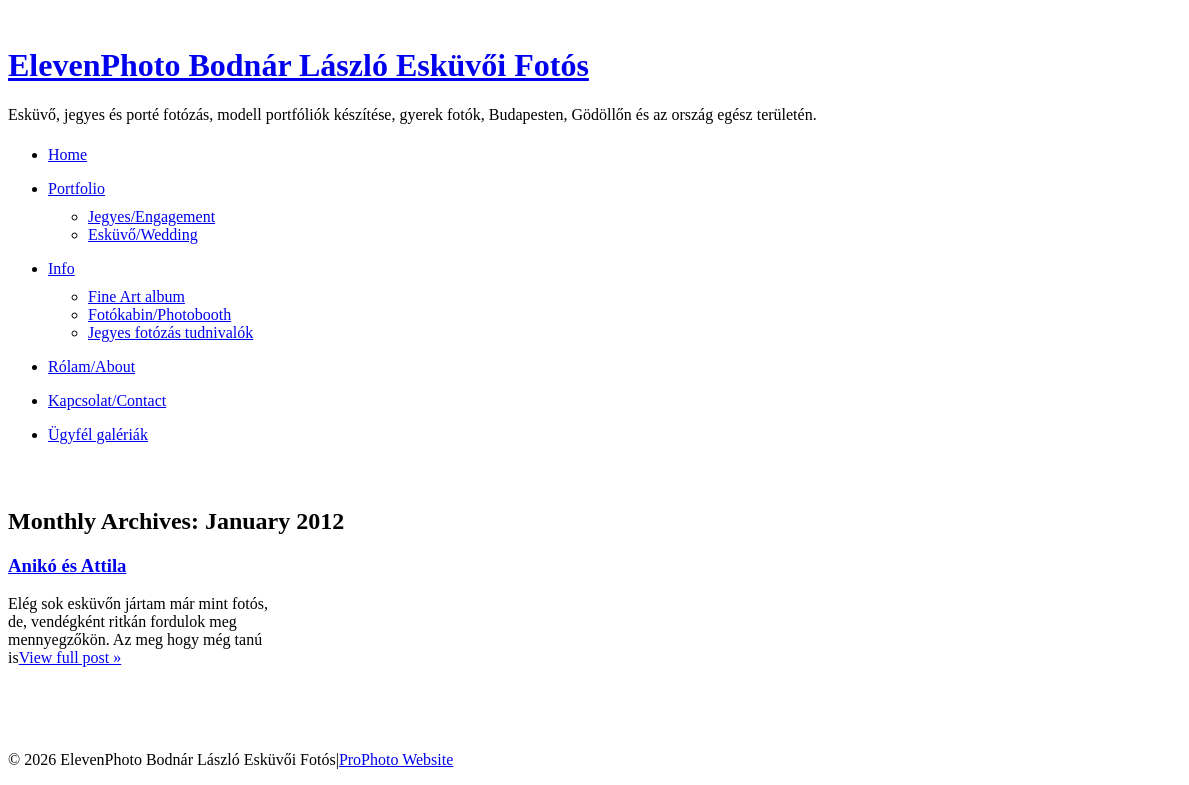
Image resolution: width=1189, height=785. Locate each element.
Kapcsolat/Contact (107, 400)
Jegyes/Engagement (151, 216)
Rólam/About (91, 366)
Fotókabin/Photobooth (159, 314)
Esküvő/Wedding (143, 234)
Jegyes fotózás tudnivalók (170, 332)
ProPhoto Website (396, 759)
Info (61, 268)
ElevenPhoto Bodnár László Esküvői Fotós (298, 65)
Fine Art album (136, 296)
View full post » (70, 657)
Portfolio (76, 188)
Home (67, 154)
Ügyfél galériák (98, 434)
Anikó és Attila (67, 565)
